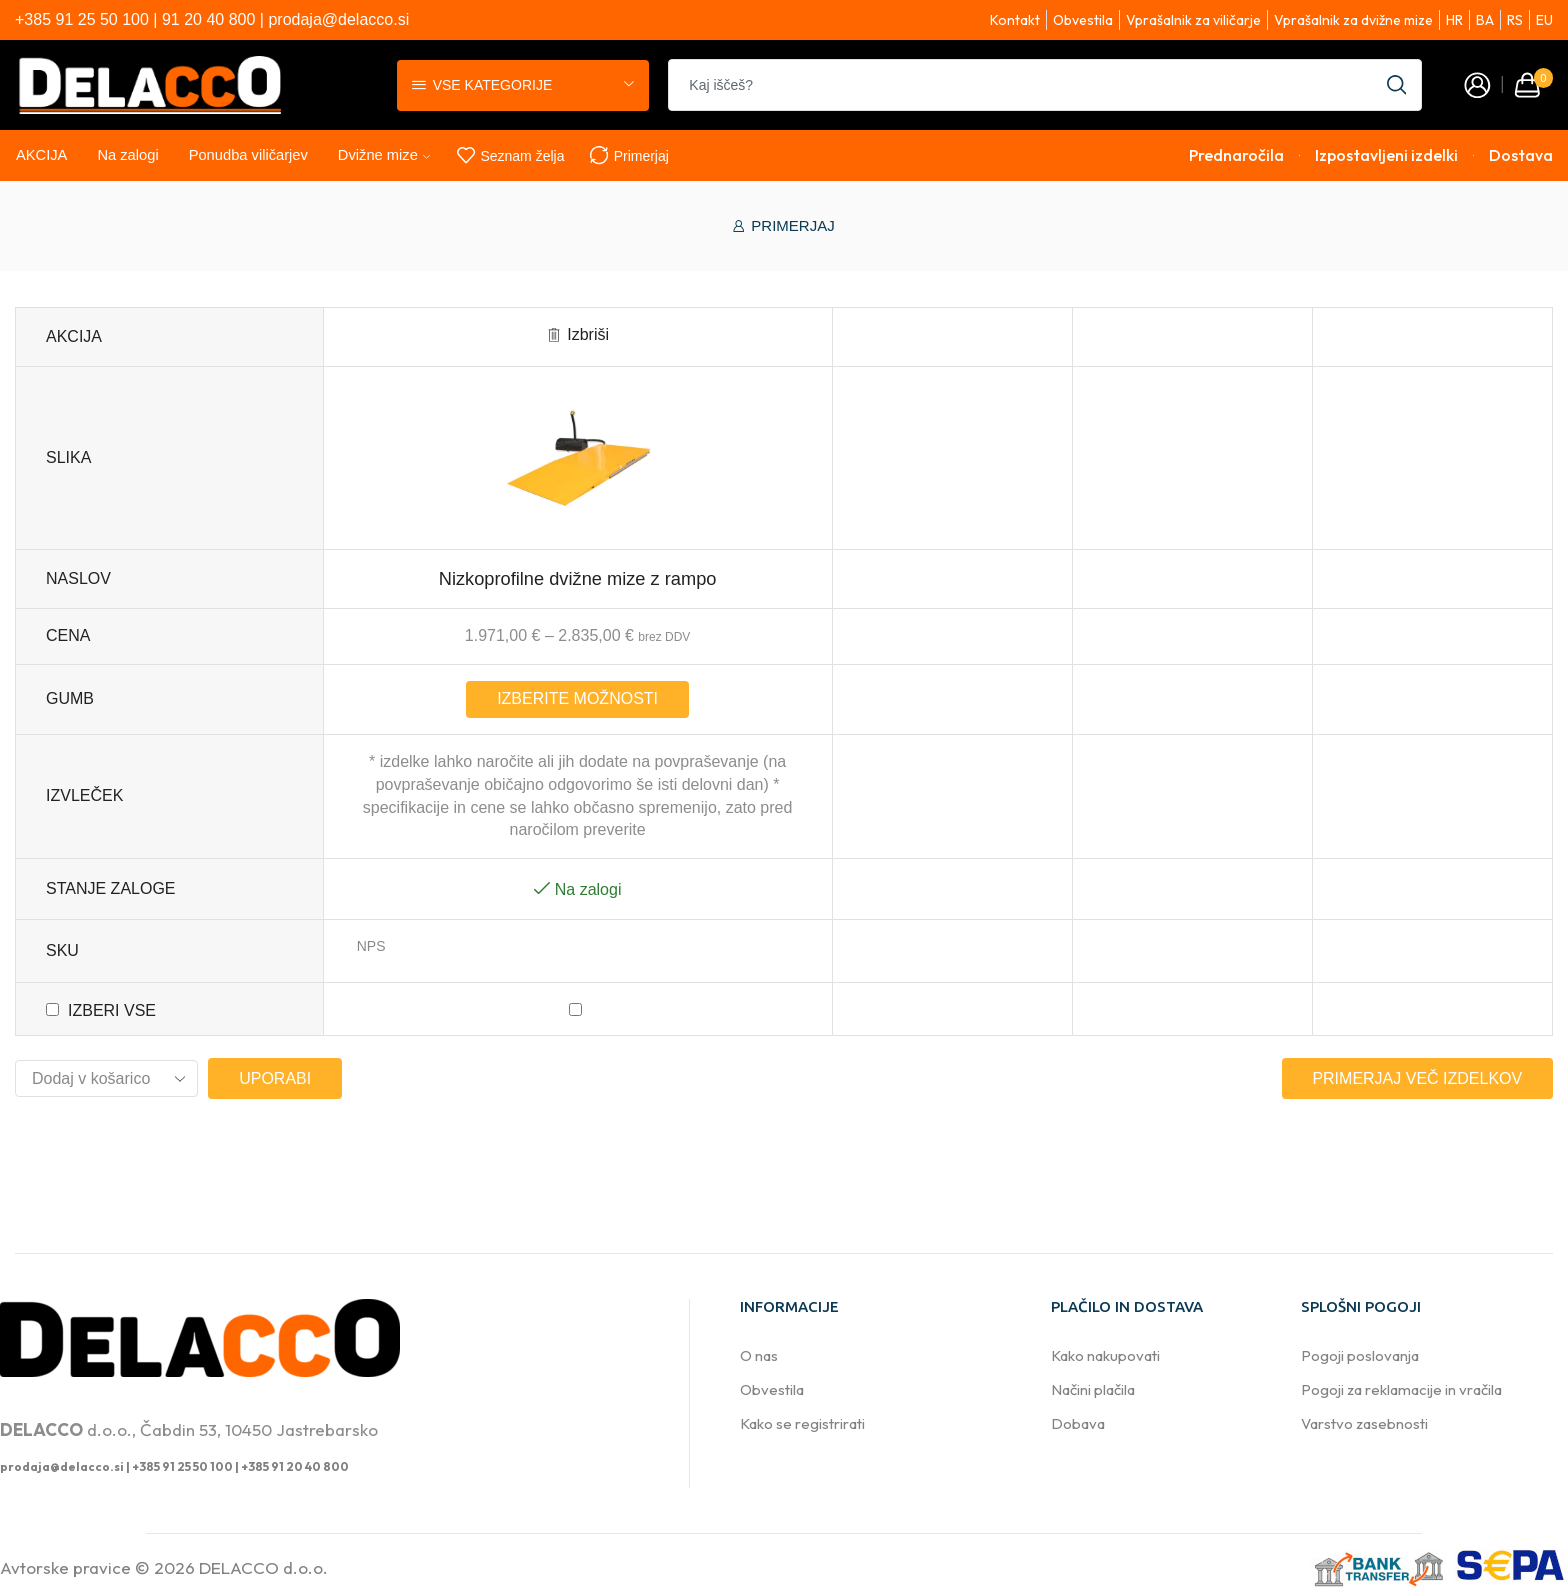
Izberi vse (112, 1010)
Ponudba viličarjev (248, 155)
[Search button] (1396, 85)
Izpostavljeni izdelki (1386, 155)
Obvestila (772, 1389)
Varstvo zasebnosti (1364, 1423)
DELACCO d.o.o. (263, 1567)
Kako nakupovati (1105, 1355)
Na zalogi (127, 155)
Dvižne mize (384, 155)
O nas (759, 1355)
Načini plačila (1093, 1389)
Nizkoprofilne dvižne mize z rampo (578, 578)
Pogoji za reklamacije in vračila (1401, 1389)
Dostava (1521, 155)
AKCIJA (41, 155)
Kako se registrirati (802, 1423)
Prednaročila (1236, 155)
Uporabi (275, 1078)
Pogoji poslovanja (1360, 1355)
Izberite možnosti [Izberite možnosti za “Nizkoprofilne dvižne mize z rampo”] (577, 698)
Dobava (1078, 1423)
